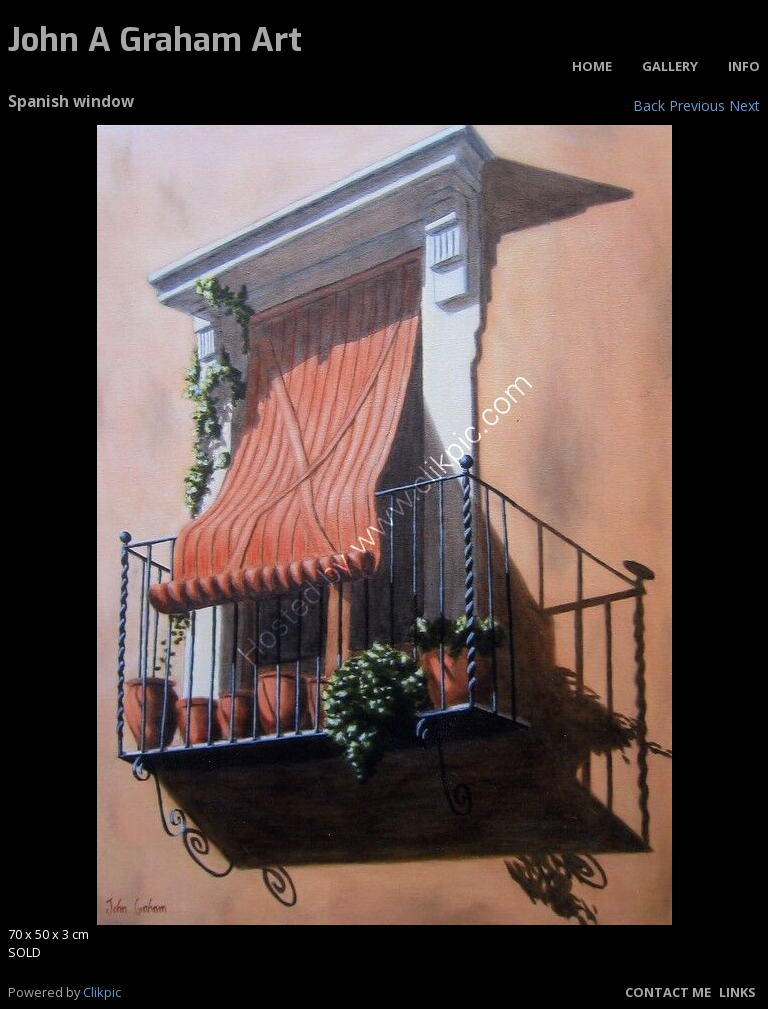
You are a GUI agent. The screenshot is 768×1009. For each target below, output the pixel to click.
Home (592, 66)
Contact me (668, 992)
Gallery (670, 66)
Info (744, 66)
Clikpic (102, 992)
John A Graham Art (155, 40)
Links (737, 992)
